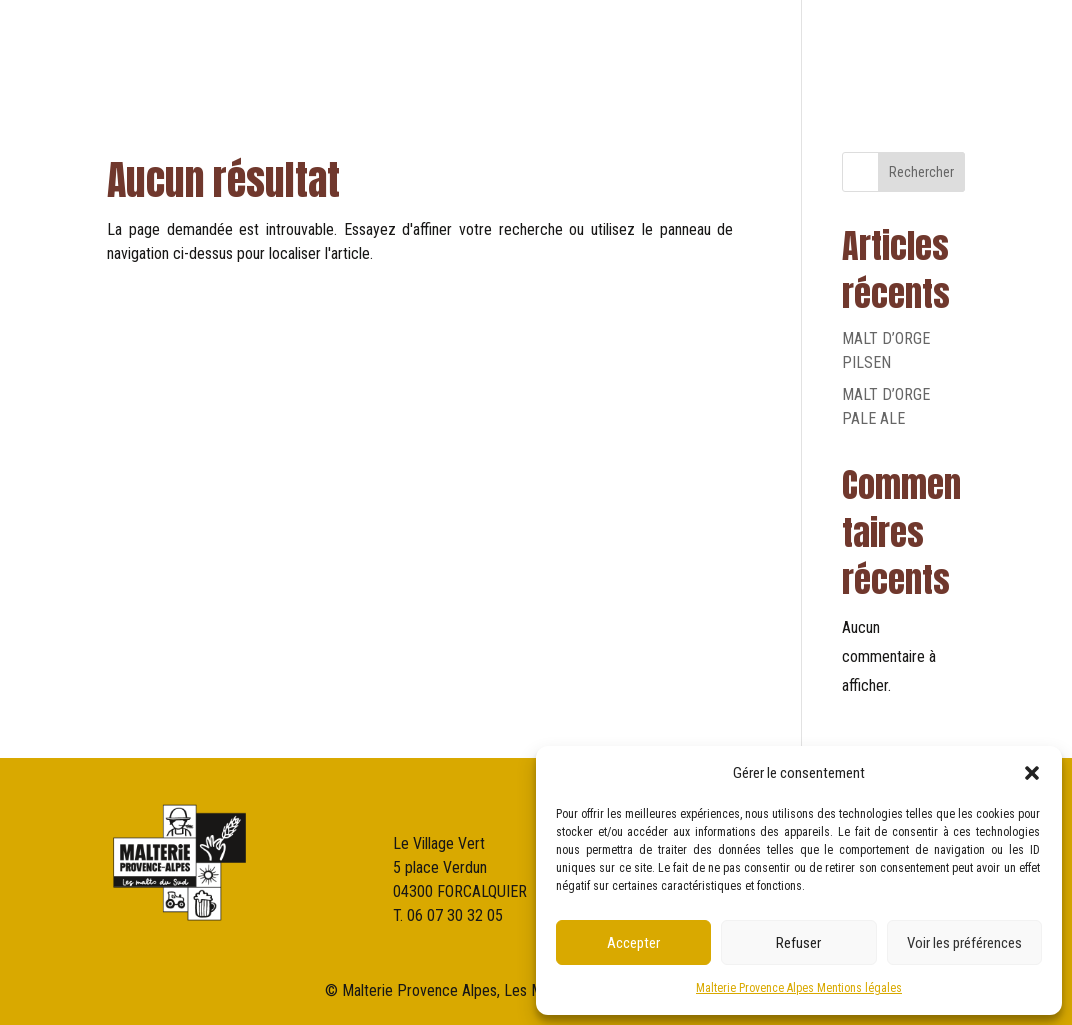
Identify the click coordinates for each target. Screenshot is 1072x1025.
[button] (1032, 773)
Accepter (633, 943)
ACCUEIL (366, 49)
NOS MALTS (711, 49)
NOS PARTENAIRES (828, 49)
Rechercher (921, 172)
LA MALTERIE (457, 49)
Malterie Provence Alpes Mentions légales (799, 988)
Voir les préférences (964, 943)
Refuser (798, 943)
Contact (937, 49)
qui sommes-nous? (586, 49)
